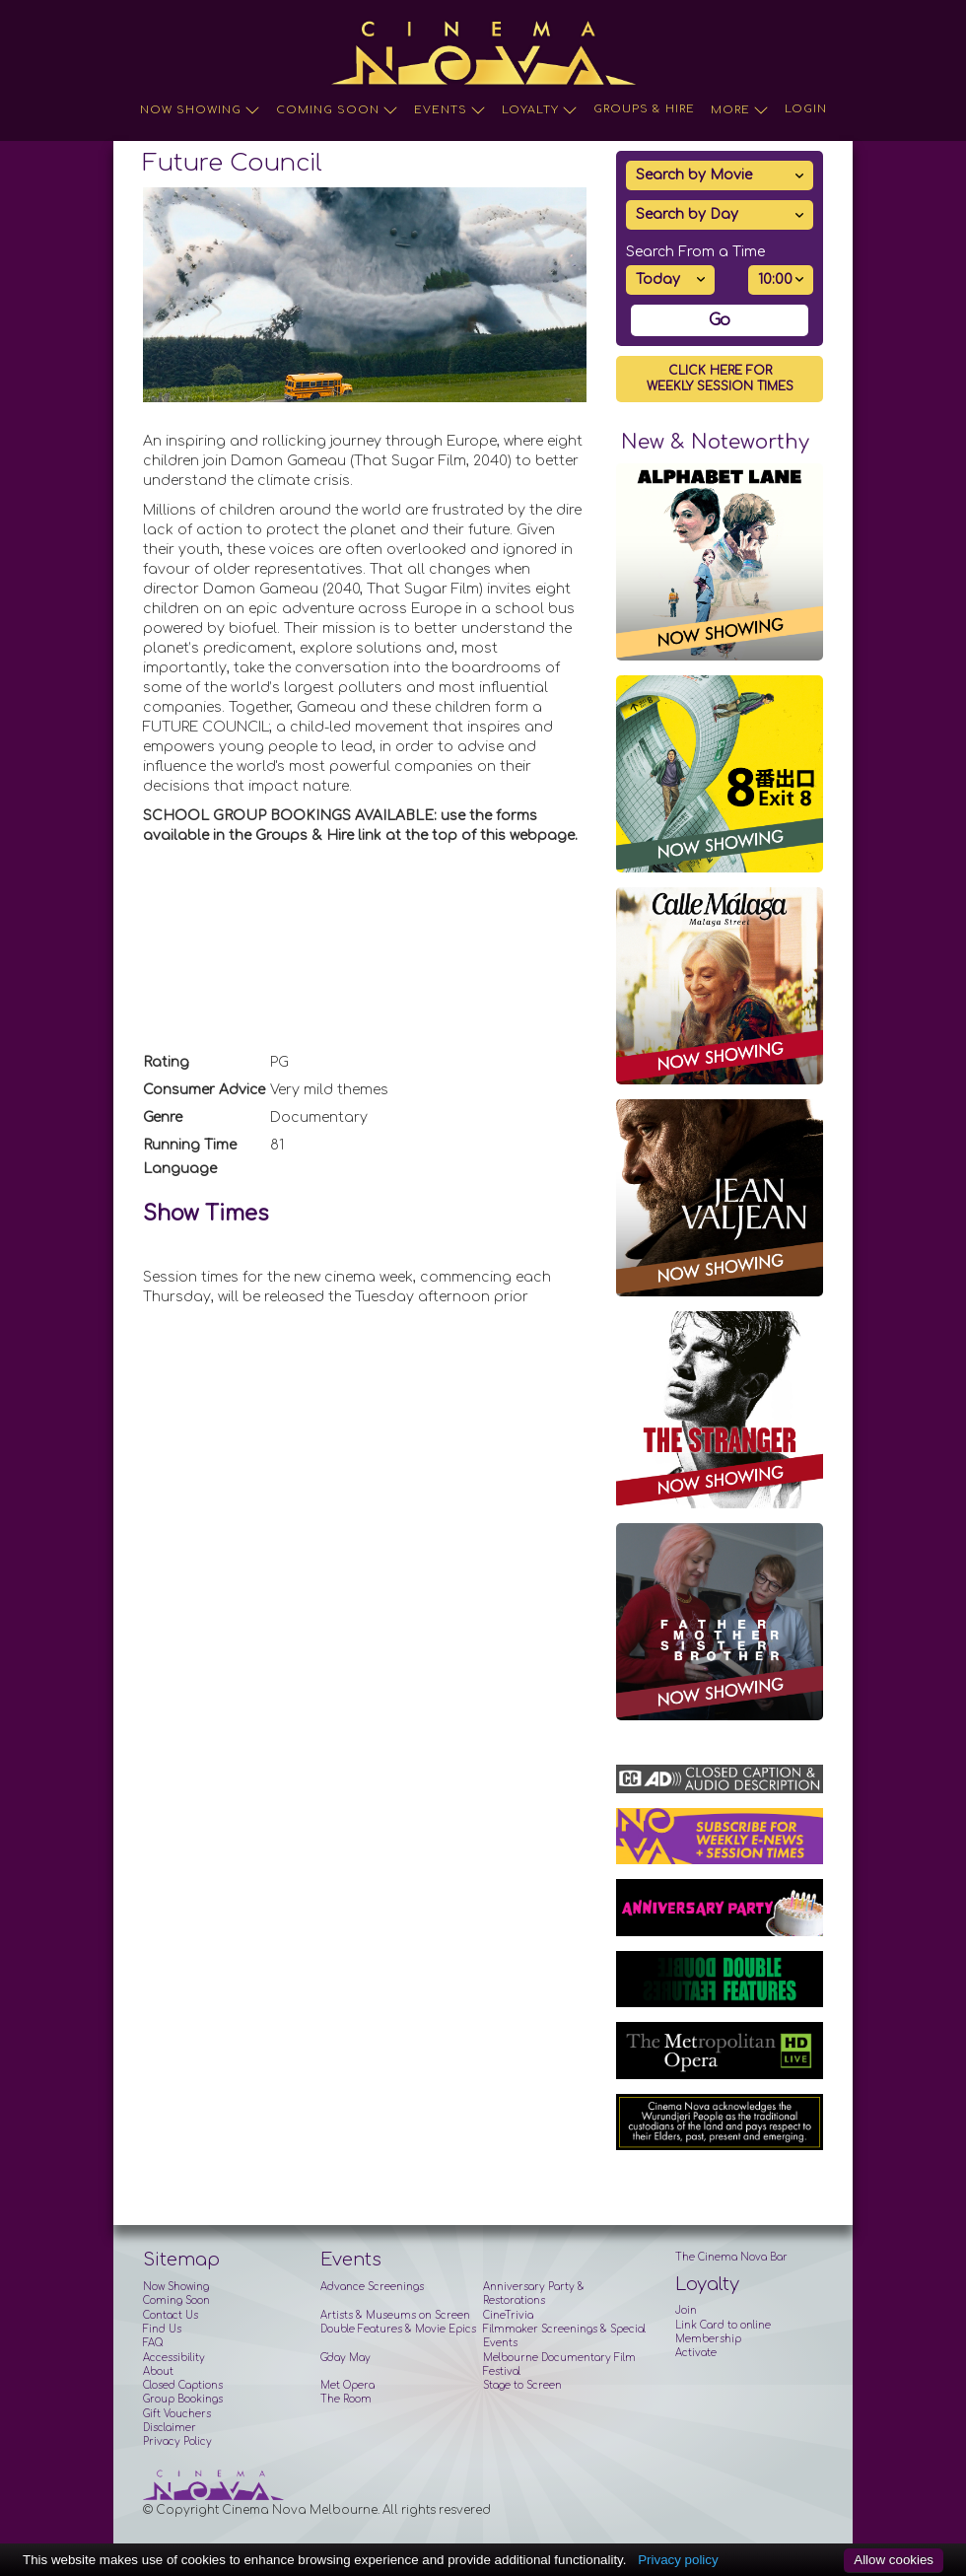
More (740, 110)
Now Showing (200, 110)
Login (806, 109)
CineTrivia (508, 2315)
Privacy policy (678, 2559)
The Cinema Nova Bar (731, 2257)
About (158, 2371)
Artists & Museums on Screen (395, 2315)
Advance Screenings (372, 2286)
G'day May (345, 2357)
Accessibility (174, 2357)
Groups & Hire (644, 109)
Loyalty (540, 110)
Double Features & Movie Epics (398, 2329)
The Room (346, 2399)
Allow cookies (893, 2559)
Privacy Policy (177, 2441)
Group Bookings (183, 2399)
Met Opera (347, 2385)
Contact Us (170, 2315)
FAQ (153, 2342)
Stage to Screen (522, 2385)
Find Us (162, 2329)
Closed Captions (183, 2385)
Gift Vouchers (177, 2413)
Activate (696, 2352)
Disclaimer (169, 2427)
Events (450, 110)
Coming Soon (337, 110)
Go (719, 320)
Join (686, 2310)
